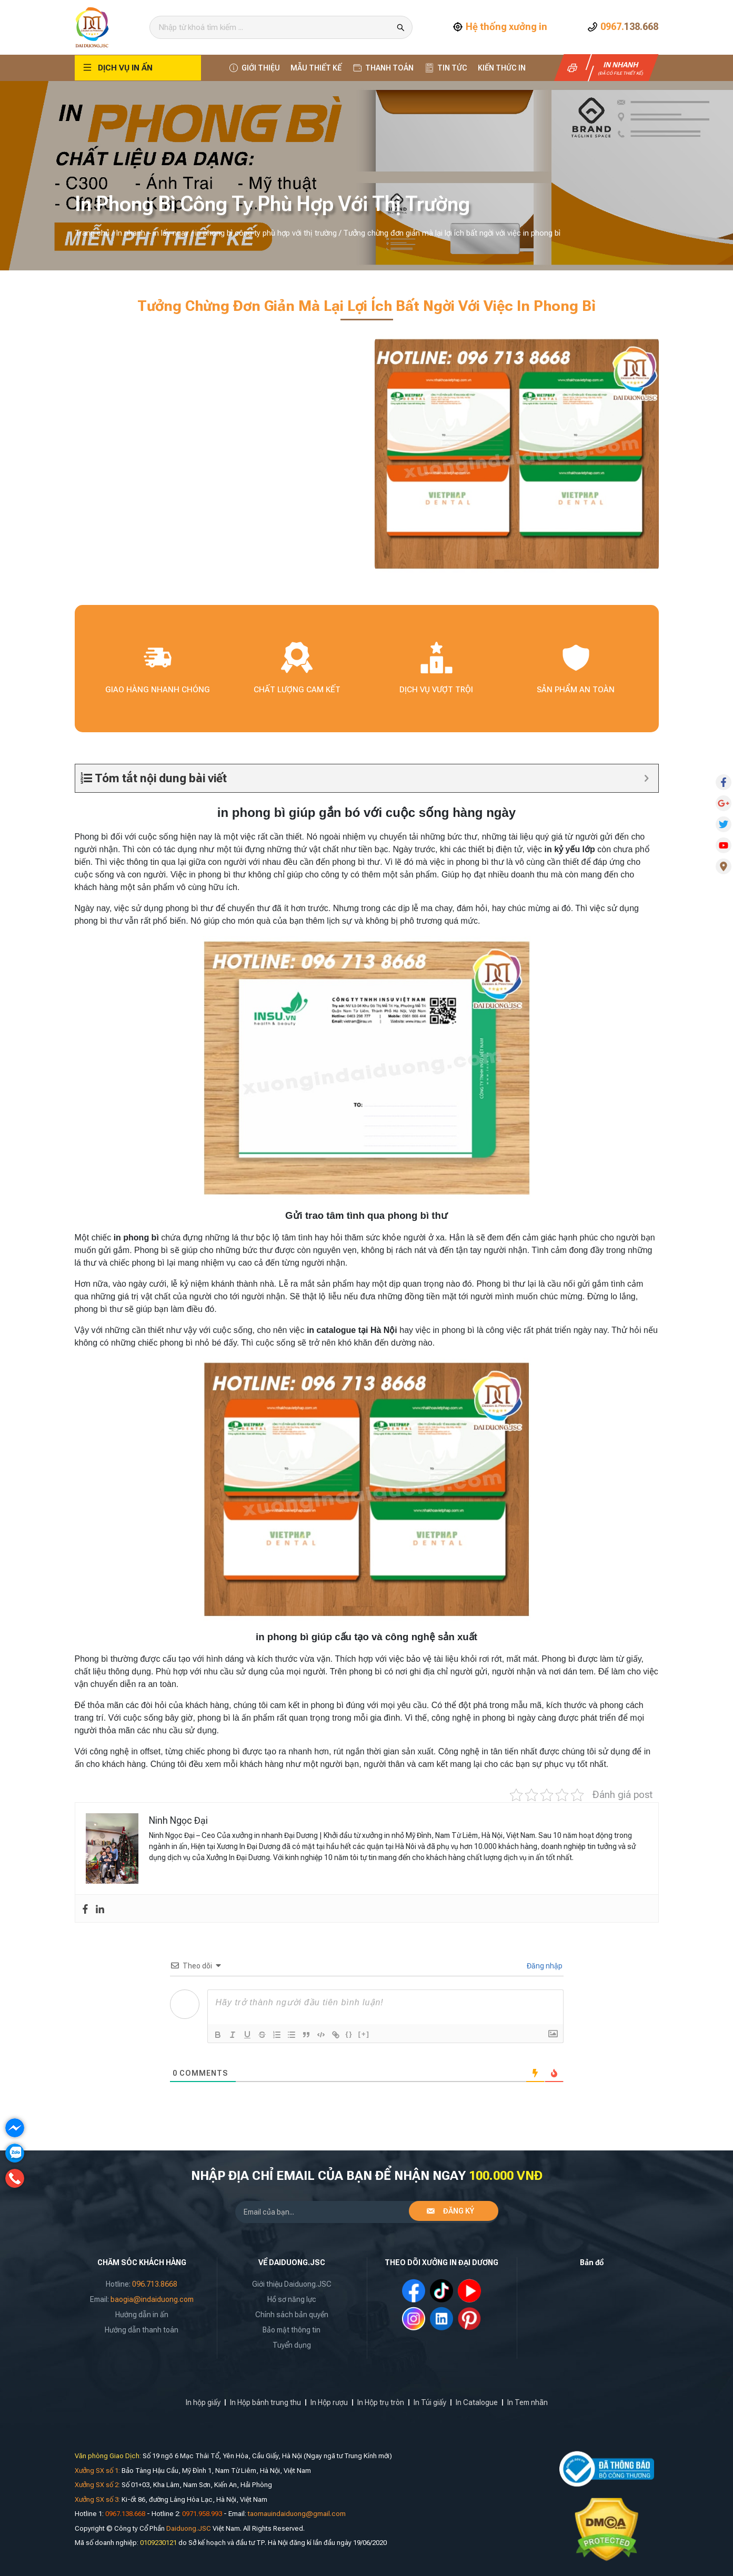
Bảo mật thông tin (291, 2330)
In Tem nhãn (527, 2402)
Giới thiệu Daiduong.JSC (292, 2284)
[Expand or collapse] (646, 778)
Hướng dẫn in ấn (141, 2314)
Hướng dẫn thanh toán (141, 2330)
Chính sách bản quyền (291, 2314)
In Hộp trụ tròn (380, 2402)
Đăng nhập (544, 1966)
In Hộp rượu (329, 2402)
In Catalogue (477, 2402)
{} (349, 2034)
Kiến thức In (502, 68)
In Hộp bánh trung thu (265, 2402)
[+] (364, 2034)
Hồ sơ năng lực (291, 2299)
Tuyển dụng (292, 2345)
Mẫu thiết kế (316, 68)
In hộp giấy (203, 2402)
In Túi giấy (430, 2402)
